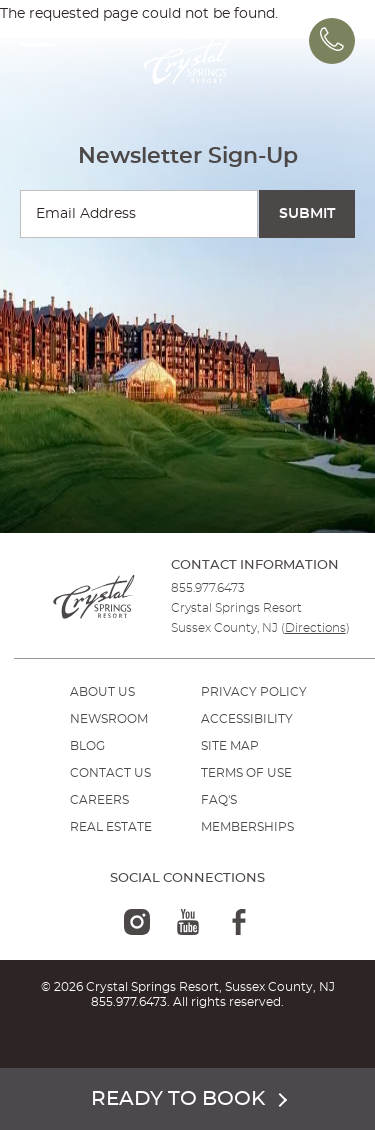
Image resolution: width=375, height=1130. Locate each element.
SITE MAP (230, 746)
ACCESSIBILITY (247, 719)
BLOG (87, 746)
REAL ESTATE (111, 827)
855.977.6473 (208, 588)
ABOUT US (102, 692)
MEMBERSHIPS (247, 827)
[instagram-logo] (137, 922)
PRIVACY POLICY (254, 692)
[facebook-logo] (239, 922)
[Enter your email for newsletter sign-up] (139, 214)
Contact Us (110, 773)
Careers (99, 800)
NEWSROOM (109, 719)
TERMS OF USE (246, 773)
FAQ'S (219, 800)
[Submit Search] (307, 214)
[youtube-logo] (188, 922)
